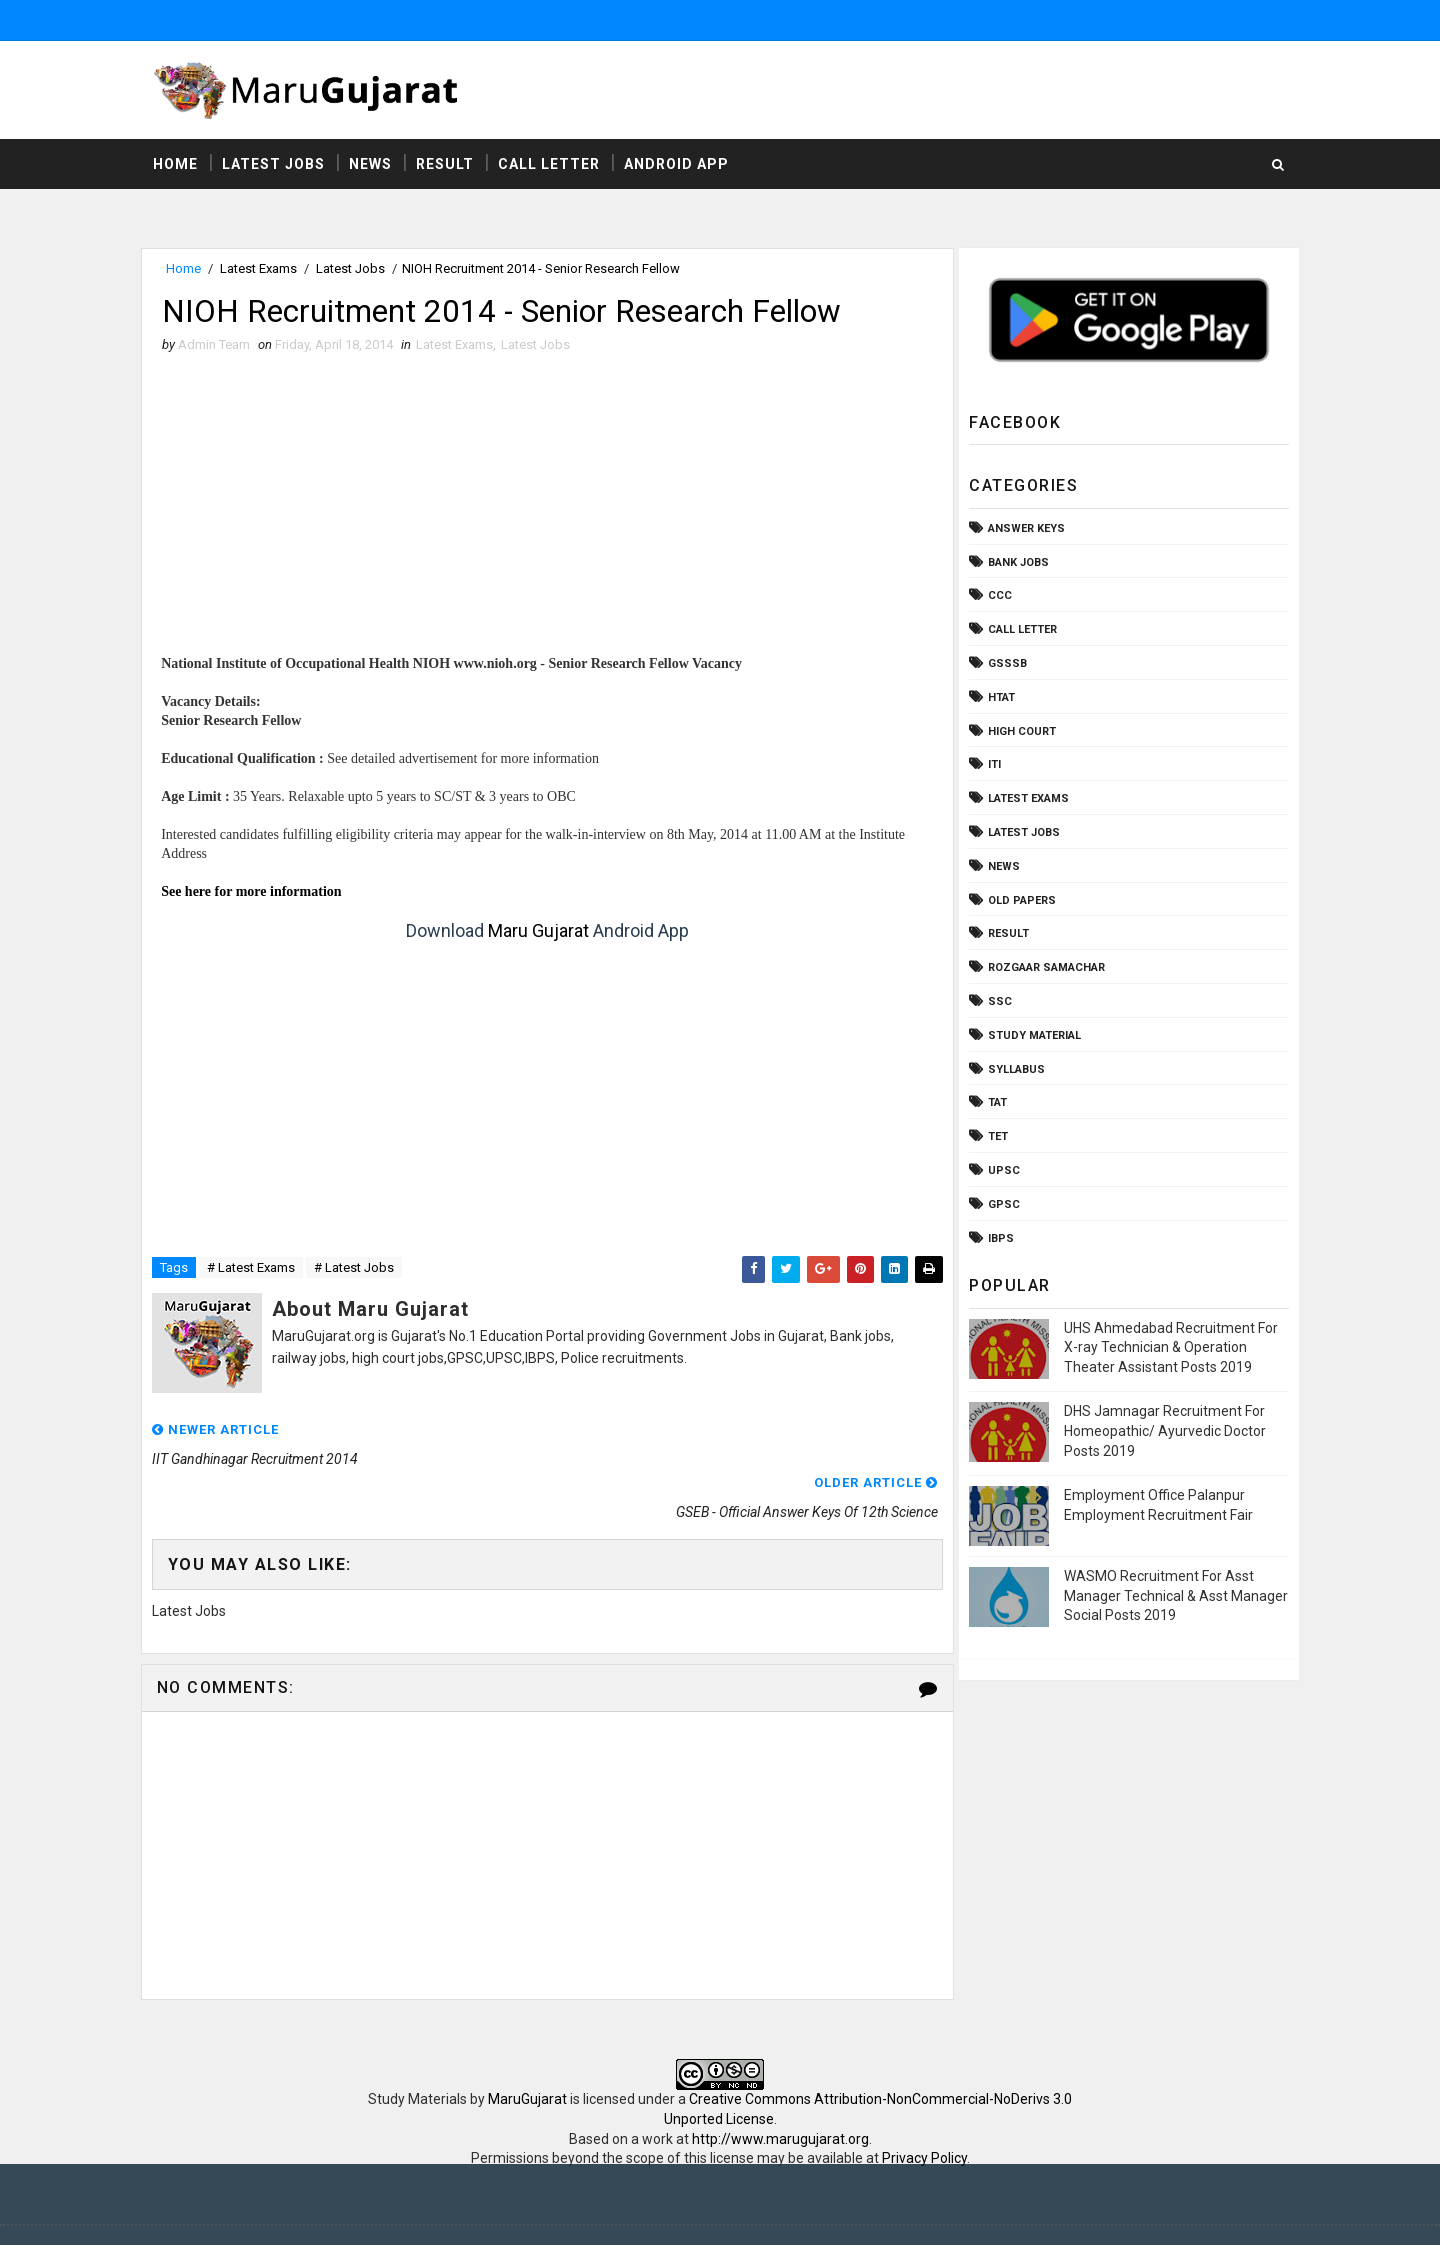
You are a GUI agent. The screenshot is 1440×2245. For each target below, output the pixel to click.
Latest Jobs (277, 165)
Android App (680, 165)
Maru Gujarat (536, 932)
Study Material (1030, 1036)
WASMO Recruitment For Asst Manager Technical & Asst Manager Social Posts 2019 (1172, 1596)
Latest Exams (262, 269)
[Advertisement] (545, 516)
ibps (997, 1238)
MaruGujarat (527, 2048)
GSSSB (1003, 664)
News (374, 165)
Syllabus (1012, 1069)
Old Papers (1018, 900)
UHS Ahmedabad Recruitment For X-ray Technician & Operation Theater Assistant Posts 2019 (1167, 1348)
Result (449, 165)
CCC (996, 596)
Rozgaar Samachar (1042, 968)
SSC (996, 1002)
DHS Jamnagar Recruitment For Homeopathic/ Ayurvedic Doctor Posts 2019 (1161, 1431)
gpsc (1000, 1205)
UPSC (1000, 1171)
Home (179, 165)
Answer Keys (1022, 529)
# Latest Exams (255, 1269)
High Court (1018, 731)
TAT (993, 1103)
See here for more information (256, 893)
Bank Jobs (1014, 563)
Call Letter (553, 165)
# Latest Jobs (358, 1269)
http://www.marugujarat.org (780, 2088)
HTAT (997, 698)
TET (994, 1137)
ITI (990, 765)
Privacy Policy (924, 2107)
